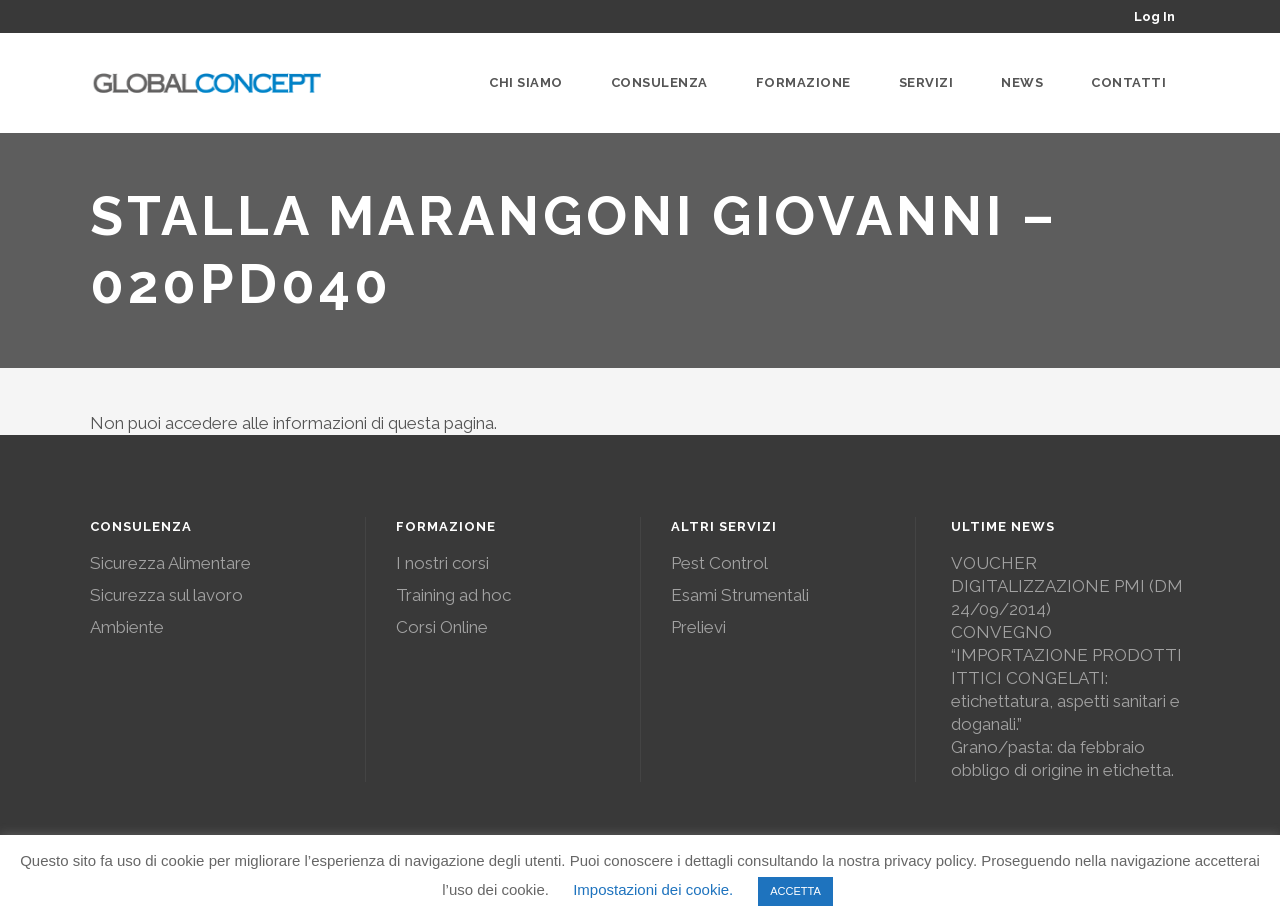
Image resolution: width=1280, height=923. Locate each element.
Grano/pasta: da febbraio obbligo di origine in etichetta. (1062, 758)
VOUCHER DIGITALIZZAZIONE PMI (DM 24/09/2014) (1067, 586)
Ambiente (127, 627)
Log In (1154, 16)
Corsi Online (442, 627)
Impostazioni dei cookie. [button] (653, 889)
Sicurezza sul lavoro (166, 595)
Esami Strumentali (740, 595)
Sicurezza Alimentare (170, 563)
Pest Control (719, 563)
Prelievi (698, 627)
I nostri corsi (442, 563)
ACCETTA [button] (795, 891)
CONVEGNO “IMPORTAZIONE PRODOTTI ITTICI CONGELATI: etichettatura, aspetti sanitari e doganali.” (1066, 678)
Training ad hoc (453, 595)
